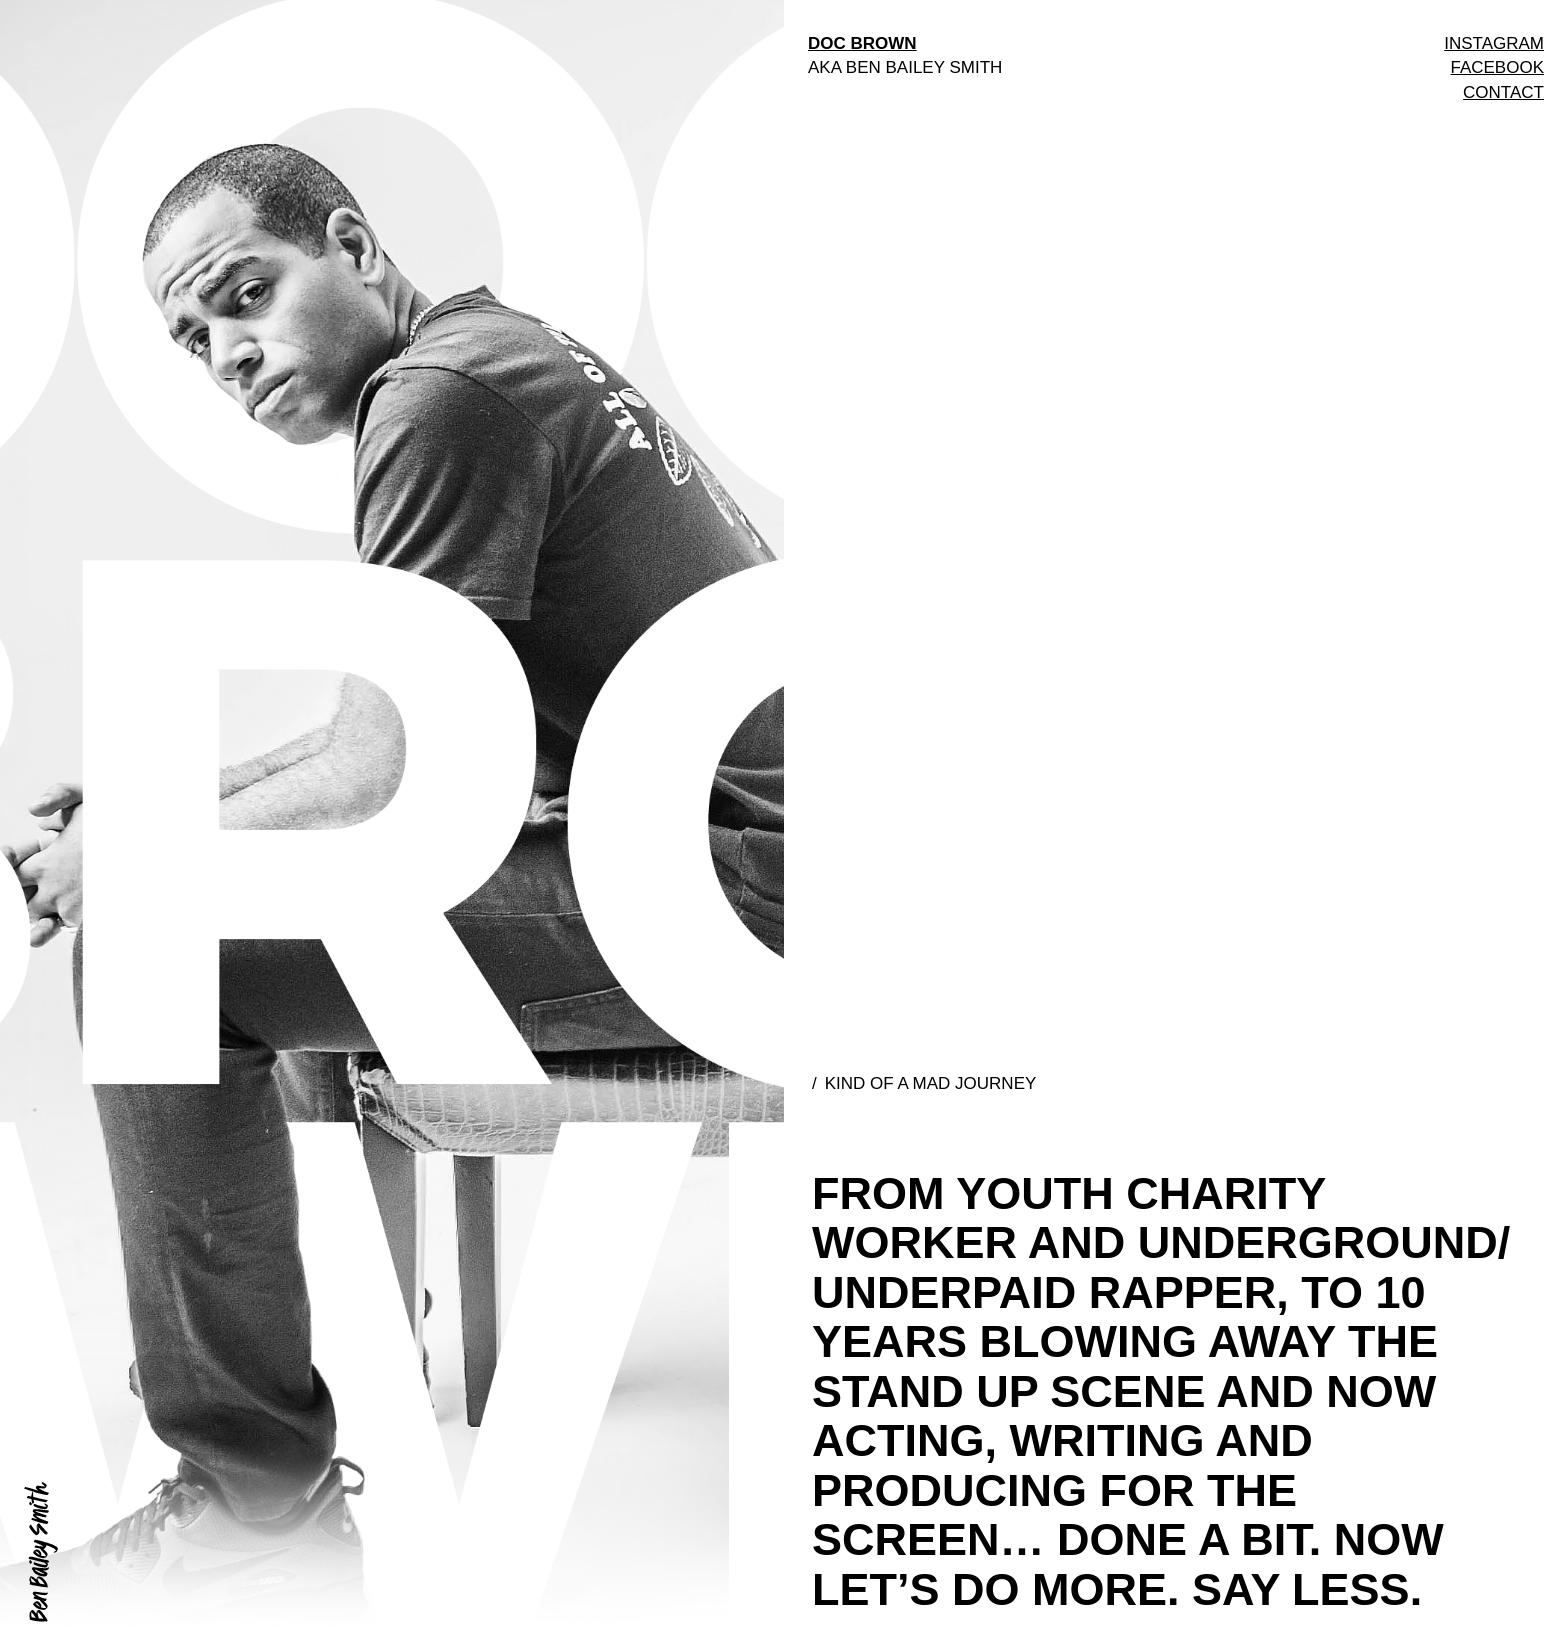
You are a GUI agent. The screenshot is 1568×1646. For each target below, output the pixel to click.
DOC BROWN (862, 43)
